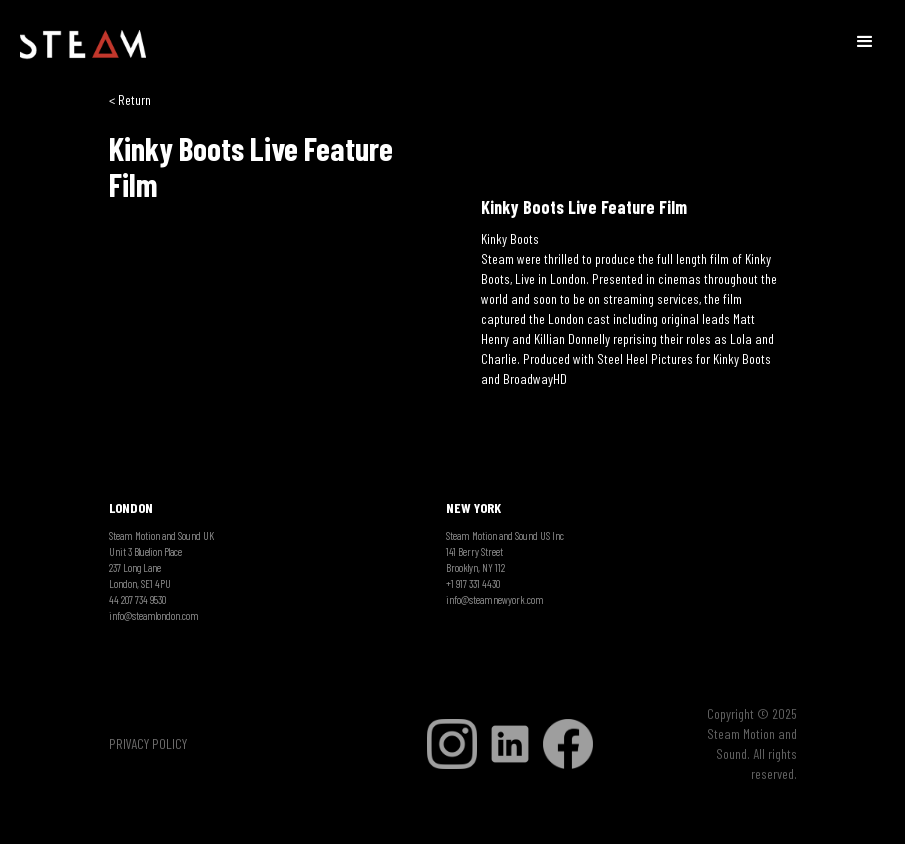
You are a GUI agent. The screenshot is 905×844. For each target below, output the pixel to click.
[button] (865, 40)
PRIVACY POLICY (148, 743)
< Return (130, 99)
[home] (83, 45)
